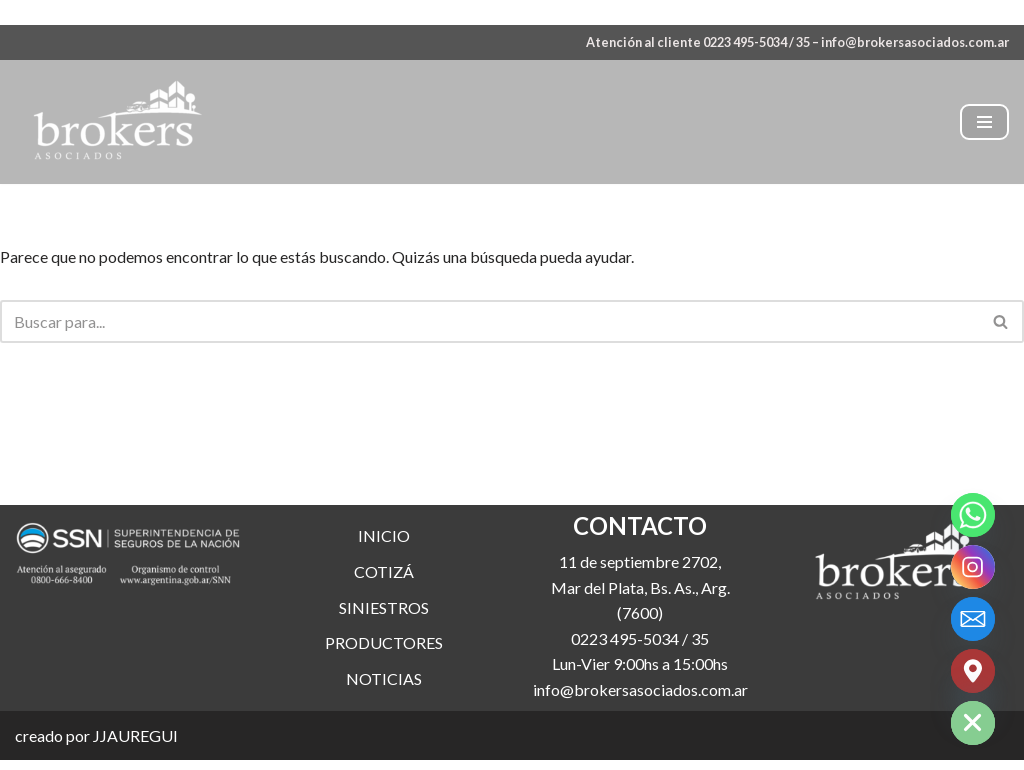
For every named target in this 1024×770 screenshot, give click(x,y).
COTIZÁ (384, 606)
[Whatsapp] (973, 515)
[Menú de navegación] (984, 122)
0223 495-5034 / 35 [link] (640, 673)
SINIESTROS (384, 641)
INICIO (384, 570)
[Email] (973, 619)
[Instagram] (973, 567)
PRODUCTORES (384, 677)
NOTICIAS (384, 713)
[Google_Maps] (973, 671)
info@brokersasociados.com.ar (915, 42)
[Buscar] (489, 321)
